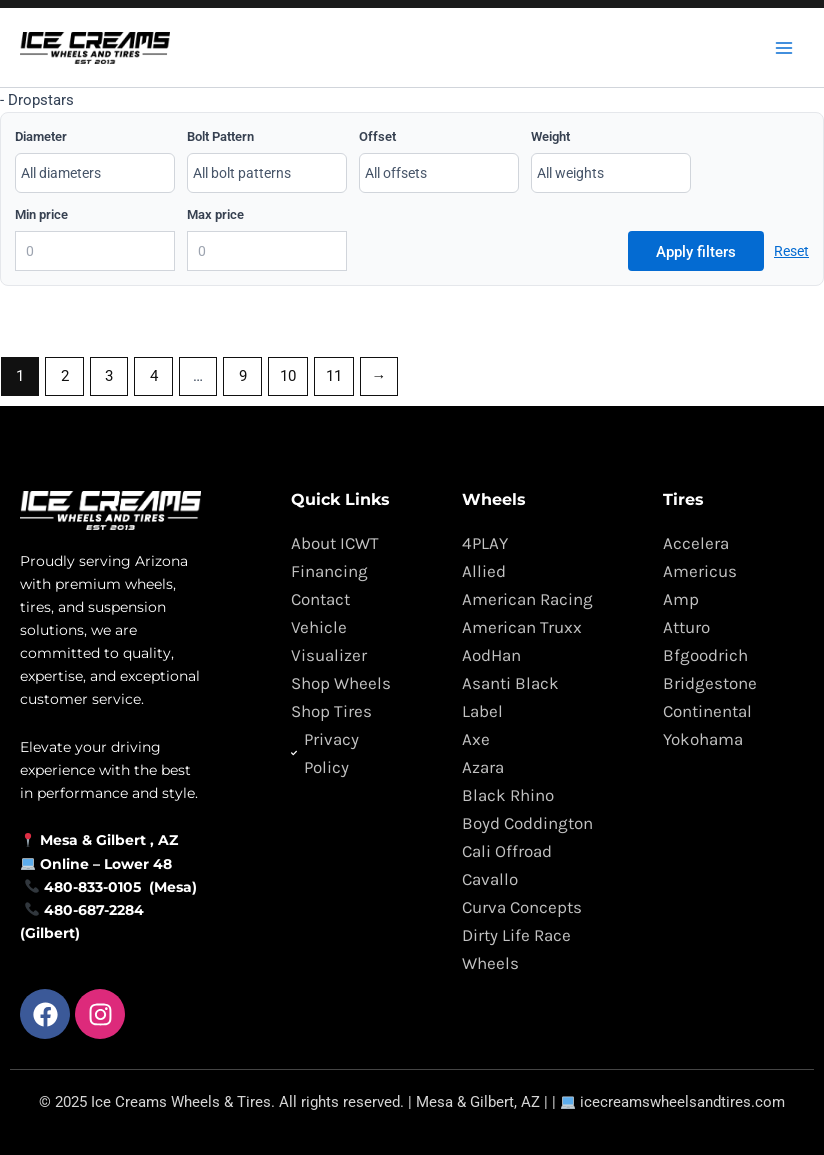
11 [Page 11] (334, 376)
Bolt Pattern (220, 136)
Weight (550, 136)
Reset (791, 251)
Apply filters (696, 252)
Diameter (41, 136)
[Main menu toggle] (784, 47)
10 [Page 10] (288, 376)
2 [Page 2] (65, 376)
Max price (215, 214)
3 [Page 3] (109, 376)
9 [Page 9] (243, 376)
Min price (41, 214)
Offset (377, 136)
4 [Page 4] (154, 376)
